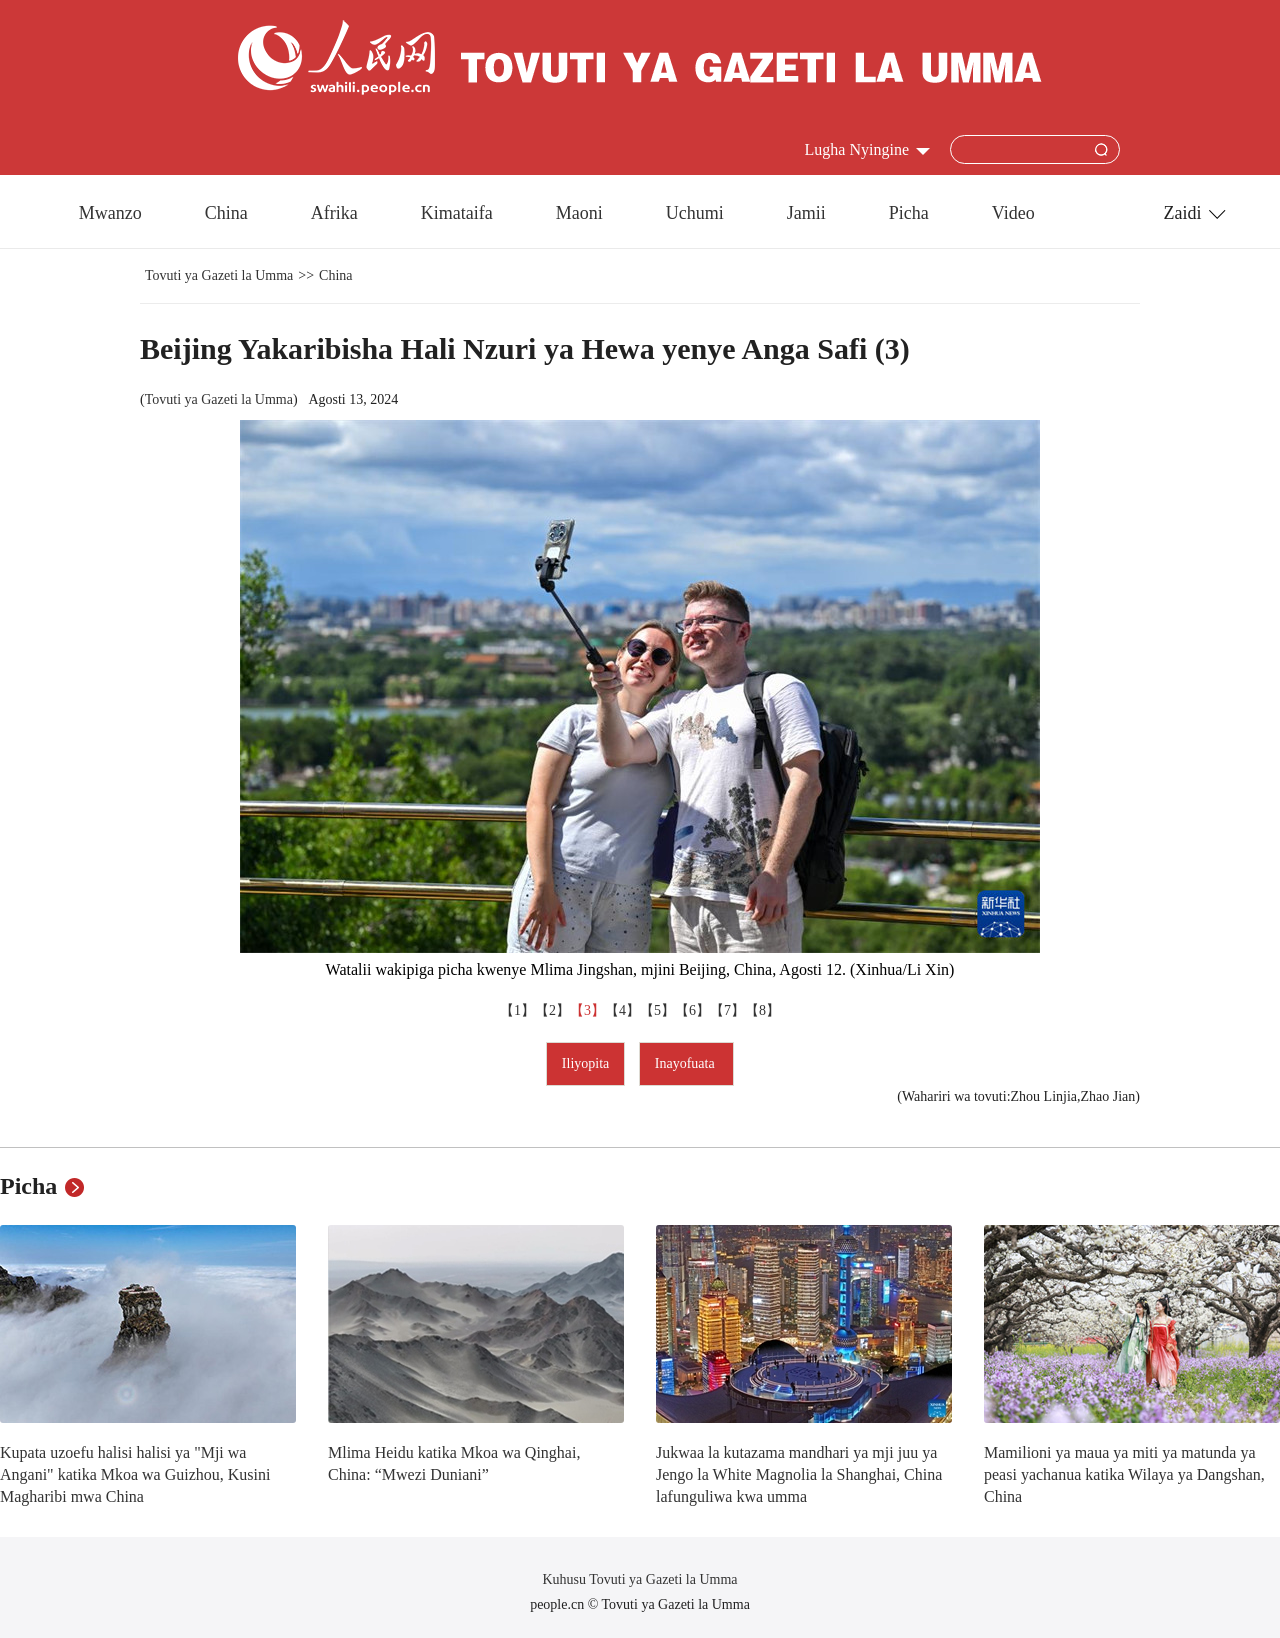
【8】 (762, 1010)
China (226, 213)
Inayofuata (686, 1063)
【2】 (552, 1010)
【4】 (622, 1010)
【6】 (692, 1010)
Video (1013, 213)
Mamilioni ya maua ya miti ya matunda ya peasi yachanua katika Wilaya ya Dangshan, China (1124, 1474)
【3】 (587, 1010)
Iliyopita (585, 1063)
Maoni (579, 213)
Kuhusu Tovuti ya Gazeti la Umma (639, 1579)
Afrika (334, 213)
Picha (909, 213)
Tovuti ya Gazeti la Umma (219, 275)
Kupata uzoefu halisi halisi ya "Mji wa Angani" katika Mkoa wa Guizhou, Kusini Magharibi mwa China (135, 1474)
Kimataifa (457, 213)
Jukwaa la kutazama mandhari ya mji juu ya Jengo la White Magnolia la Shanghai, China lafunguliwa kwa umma (799, 1474)
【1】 (517, 1010)
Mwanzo (110, 213)
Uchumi (695, 213)
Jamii (806, 213)
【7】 (727, 1010)
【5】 (657, 1010)
